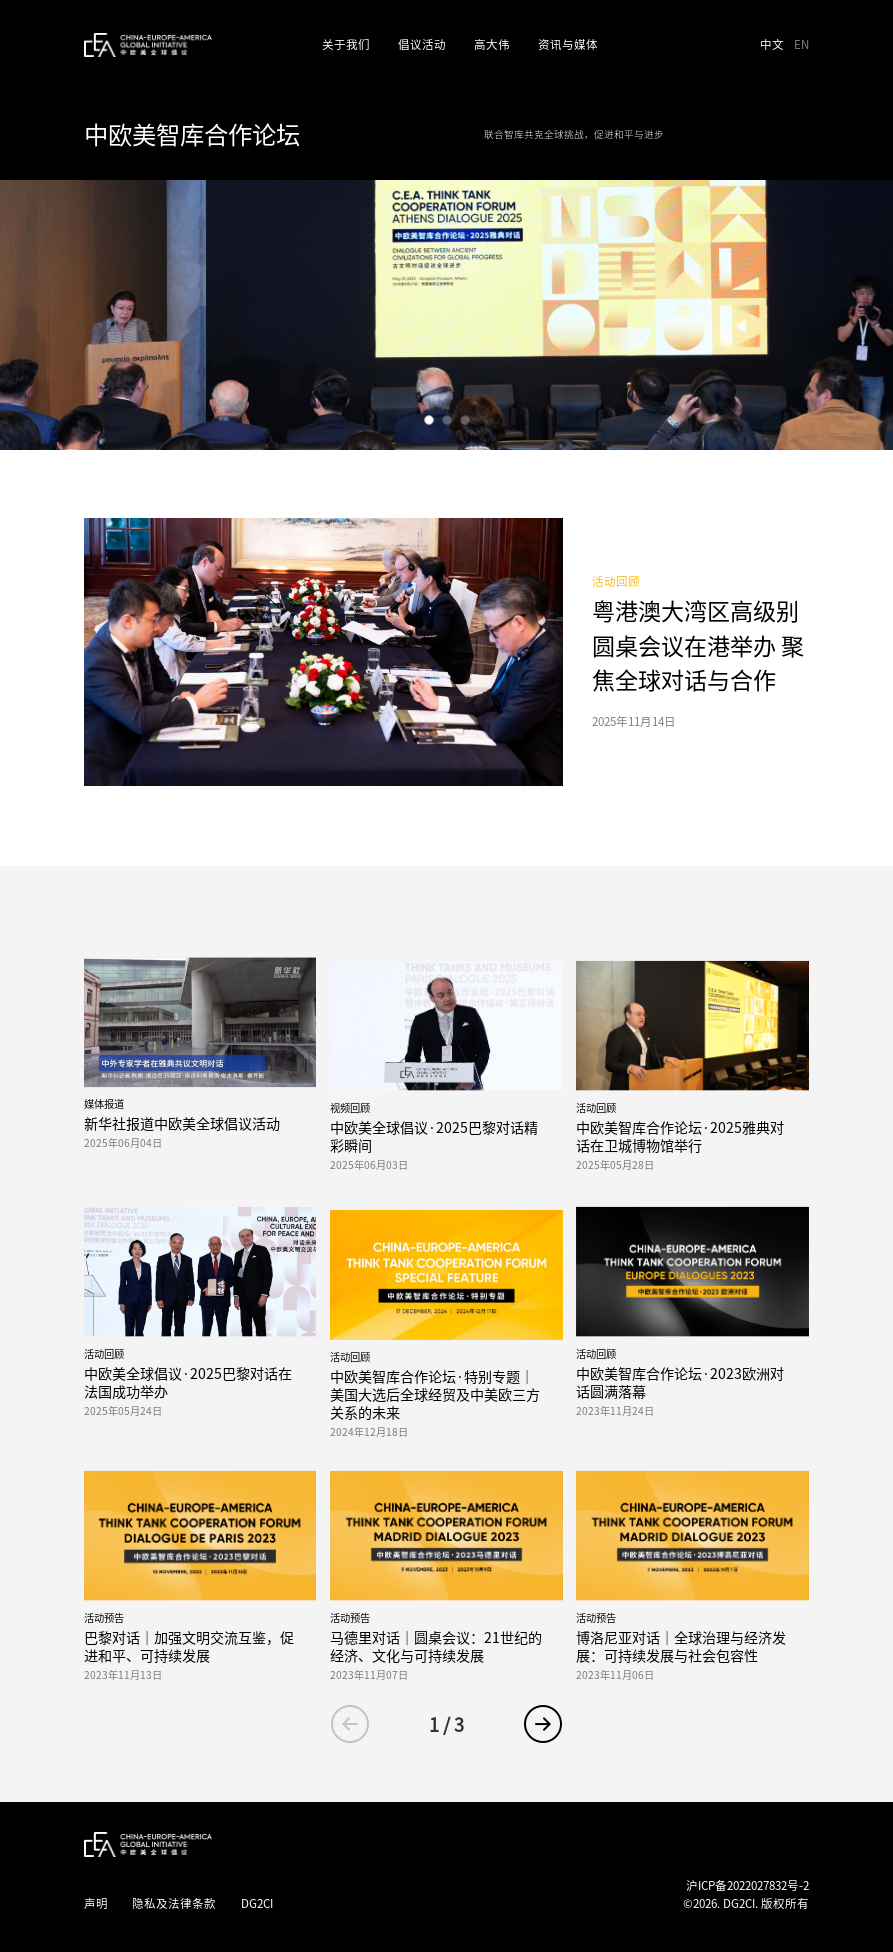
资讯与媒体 (568, 44)
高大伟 (492, 44)
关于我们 (346, 44)
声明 (96, 1903)
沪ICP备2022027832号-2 (747, 1885)
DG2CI (257, 1903)
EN (801, 44)
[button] (429, 420)
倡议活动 (422, 44)
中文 (773, 44)
